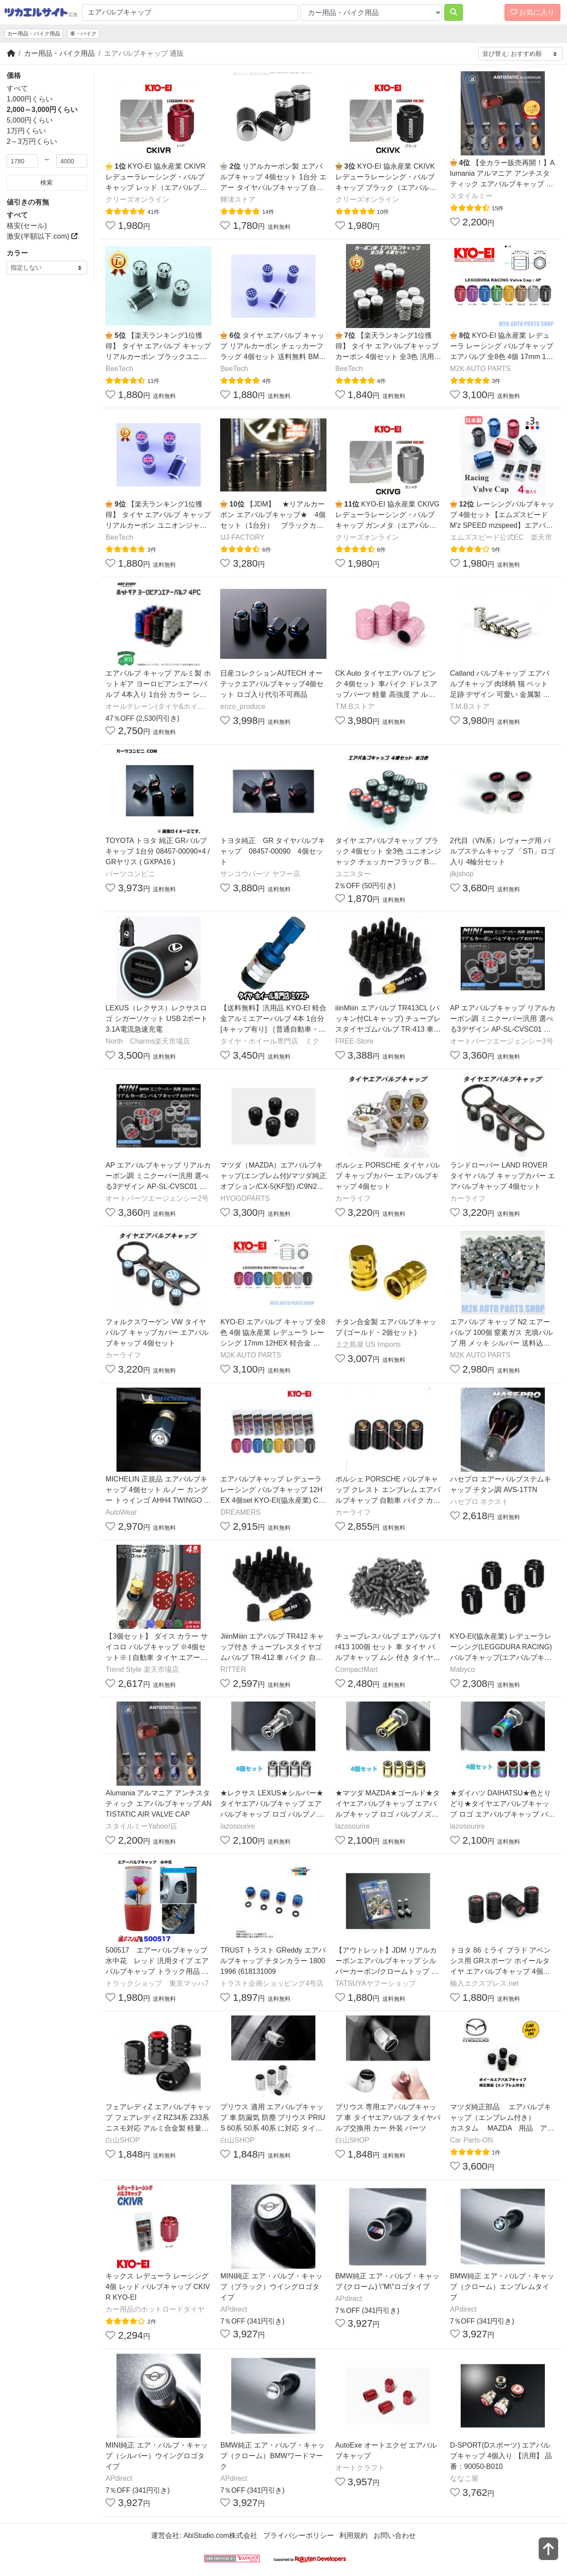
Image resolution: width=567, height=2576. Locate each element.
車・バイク (83, 34)
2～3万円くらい (32, 141)
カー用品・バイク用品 (33, 34)
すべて (17, 88)
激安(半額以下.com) (42, 236)
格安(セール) (27, 225)
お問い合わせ (394, 2535)
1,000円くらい (30, 99)
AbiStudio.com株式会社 (220, 2535)
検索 (46, 182)
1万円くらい (26, 131)
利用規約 (353, 2535)
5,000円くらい (30, 120)
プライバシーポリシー (298, 2535)
